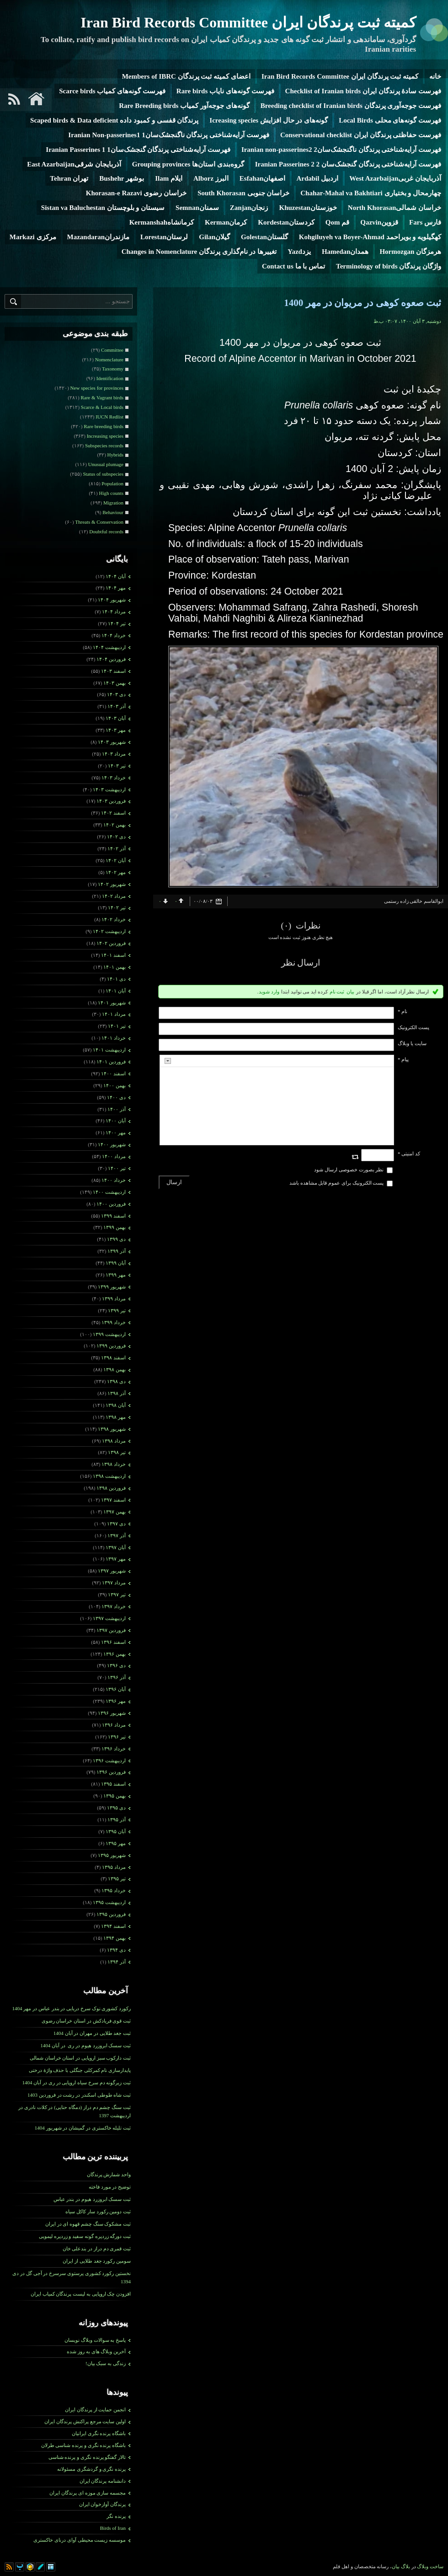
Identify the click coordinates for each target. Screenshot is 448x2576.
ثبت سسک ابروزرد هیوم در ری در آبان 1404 (85, 2045)
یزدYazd (299, 251)
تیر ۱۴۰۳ (117, 765)
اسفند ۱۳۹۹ (113, 1215)
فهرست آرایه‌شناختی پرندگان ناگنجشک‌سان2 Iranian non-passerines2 (341, 149)
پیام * (403, 1059)
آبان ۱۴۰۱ (116, 990)
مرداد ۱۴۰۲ (114, 896)
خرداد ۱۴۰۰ (113, 1180)
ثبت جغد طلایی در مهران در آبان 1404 (92, 2033)
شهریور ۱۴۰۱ (112, 1002)
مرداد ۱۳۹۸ (114, 1441)
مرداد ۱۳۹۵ (114, 1867)
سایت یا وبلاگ (412, 1043)
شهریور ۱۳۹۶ (112, 1713)
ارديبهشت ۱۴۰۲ (109, 931)
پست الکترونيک (413, 1027)
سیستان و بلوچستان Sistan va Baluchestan (103, 207)
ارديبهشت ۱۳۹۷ (109, 1618)
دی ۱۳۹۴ (116, 1950)
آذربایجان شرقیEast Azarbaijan (74, 164)
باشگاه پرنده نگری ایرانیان (99, 2433)
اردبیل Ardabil (317, 178)
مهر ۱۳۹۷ (116, 1559)
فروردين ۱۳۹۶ (111, 1772)
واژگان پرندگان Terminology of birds (388, 266)
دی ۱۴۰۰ (116, 1097)
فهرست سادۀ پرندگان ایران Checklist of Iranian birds (363, 91)
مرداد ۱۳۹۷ (114, 1582)
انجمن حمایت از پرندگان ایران (95, 2409)
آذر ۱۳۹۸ (116, 1393)
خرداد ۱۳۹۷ (113, 1606)
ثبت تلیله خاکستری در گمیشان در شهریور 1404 (83, 2128)
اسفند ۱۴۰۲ (113, 813)
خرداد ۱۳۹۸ (113, 1464)
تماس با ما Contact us (293, 266)
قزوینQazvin (379, 222)
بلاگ (405, 2566)
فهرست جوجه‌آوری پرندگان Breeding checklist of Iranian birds (351, 105)
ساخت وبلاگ (430, 2566)
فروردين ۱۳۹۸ (111, 1488)
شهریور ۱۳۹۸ (112, 1429)
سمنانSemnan (197, 207)
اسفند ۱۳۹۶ (113, 1642)
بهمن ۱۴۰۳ (114, 683)
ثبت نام (337, 991)
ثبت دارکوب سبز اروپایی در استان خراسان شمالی (80, 2058)
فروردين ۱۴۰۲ (111, 943)
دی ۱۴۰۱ (116, 979)
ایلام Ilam (168, 178)
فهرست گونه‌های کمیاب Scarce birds (112, 91)
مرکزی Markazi (33, 237)
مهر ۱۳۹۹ (116, 1274)
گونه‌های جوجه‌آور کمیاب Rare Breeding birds (184, 105)
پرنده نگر (116, 2516)
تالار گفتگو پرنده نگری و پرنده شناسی (87, 2457)
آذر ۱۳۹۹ (116, 1251)
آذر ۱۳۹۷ (116, 1535)
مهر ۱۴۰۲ (116, 872)
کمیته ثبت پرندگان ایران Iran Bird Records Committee (248, 22)
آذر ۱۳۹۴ (116, 1961)
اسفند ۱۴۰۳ (113, 671)
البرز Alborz (211, 178)
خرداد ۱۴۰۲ (113, 919)
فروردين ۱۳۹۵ (111, 1914)
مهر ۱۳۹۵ (116, 1843)
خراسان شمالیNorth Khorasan (394, 207)
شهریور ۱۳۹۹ (112, 1286)
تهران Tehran (69, 178)
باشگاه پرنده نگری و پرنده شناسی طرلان (83, 2445)
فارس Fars (425, 222)
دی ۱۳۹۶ (116, 1665)
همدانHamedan (345, 251)
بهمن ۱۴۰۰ (114, 1085)
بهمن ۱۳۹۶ (114, 1654)
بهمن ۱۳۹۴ (114, 1938)
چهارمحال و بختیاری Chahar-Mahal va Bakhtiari (370, 193)
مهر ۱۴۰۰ (116, 1132)
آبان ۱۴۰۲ (116, 860)
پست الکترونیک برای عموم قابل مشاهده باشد (336, 1183)
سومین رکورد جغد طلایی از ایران (97, 2261)
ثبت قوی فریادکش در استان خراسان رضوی (86, 2020)
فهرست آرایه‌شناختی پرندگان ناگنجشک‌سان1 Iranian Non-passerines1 (168, 135)
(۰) (287, 925)
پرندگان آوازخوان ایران (102, 2504)
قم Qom (337, 222)
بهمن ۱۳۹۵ (114, 1795)
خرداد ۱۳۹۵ (113, 1890)
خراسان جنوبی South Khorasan (243, 193)
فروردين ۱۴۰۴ (111, 659)
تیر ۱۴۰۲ (117, 907)
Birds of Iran (113, 2528)
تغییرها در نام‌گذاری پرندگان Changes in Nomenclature (199, 251)
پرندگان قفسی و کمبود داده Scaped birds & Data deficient (114, 120)
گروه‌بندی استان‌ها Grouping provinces (188, 164)
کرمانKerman (226, 222)
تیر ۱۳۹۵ (117, 1878)
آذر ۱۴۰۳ (116, 706)
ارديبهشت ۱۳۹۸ (109, 1476)
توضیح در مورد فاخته (110, 2187)
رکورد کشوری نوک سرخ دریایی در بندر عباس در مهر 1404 (71, 2008)
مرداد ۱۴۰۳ (114, 754)
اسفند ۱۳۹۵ (113, 1784)
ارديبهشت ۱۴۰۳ (109, 789)
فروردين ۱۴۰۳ (111, 801)
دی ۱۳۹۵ (116, 1807)
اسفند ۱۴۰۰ (113, 1073)
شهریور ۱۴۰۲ (112, 884)
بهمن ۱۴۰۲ (114, 824)
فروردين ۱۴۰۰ (111, 1204)
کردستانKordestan (286, 222)
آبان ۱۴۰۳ (116, 718)
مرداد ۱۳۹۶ (114, 1725)
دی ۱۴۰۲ (116, 836)
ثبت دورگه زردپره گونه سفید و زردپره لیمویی (85, 2236)
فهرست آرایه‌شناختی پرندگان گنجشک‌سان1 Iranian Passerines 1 (138, 149)
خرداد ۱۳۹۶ (113, 1748)
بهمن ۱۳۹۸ (114, 1369)
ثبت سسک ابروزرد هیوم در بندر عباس (92, 2199)
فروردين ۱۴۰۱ (111, 1061)
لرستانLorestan (164, 237)
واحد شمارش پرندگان (109, 2174)
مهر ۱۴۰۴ (116, 587)
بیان (350, 991)
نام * (402, 1011)
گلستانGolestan (264, 237)
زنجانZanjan (249, 207)
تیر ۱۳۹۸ (117, 1452)
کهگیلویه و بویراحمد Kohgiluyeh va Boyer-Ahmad (370, 237)
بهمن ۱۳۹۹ (114, 1227)
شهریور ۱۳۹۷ (112, 1570)
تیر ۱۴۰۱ (117, 1026)
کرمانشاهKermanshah (161, 222)
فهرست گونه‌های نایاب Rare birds (225, 91)
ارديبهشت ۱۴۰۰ (109, 1192)
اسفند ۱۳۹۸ (113, 1357)
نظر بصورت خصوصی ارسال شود (349, 1169)
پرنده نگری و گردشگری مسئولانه (91, 2469)
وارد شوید (269, 991)
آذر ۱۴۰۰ (116, 1109)
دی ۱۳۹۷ (116, 1523)
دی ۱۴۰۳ (116, 694)
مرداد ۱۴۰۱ (114, 1014)
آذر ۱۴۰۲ (116, 848)
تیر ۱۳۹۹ (117, 1310)
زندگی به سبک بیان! (105, 2363)
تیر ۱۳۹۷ (117, 1594)
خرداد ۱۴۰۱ (113, 1038)
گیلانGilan (214, 237)
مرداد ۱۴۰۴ (114, 611)
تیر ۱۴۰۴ (117, 623)
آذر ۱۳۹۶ (116, 1677)
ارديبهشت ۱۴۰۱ (109, 1049)
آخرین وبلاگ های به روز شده (96, 2351)
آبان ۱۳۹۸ (116, 1405)
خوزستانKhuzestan (307, 207)
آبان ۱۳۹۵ (116, 1831)
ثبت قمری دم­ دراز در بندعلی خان (97, 2248)
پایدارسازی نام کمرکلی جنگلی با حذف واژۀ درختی (80, 2070)
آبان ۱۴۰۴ (116, 576)
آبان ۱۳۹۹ (116, 1263)
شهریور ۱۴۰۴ (112, 599)
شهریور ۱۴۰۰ (112, 1144)
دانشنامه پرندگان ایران (103, 2481)
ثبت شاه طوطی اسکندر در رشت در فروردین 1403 (79, 2095)
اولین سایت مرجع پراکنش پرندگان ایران (85, 2421)
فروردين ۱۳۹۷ (111, 1630)
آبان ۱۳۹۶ (116, 1689)
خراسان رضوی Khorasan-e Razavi (136, 193)
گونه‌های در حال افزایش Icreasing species (268, 120)
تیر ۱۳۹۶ (117, 1736)
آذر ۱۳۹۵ (116, 1819)
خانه (435, 76)
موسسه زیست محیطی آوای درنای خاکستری (79, 2540)
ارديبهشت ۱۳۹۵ (109, 1902)
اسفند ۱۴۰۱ (113, 955)
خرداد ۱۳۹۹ (113, 1322)
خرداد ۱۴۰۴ (113, 635)
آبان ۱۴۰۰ (116, 1120)
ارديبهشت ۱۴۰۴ (109, 647)
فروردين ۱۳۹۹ (111, 1345)
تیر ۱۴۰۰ (117, 1168)
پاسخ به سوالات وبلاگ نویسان (95, 2340)
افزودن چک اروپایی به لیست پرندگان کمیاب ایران (81, 2294)
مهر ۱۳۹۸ (116, 1417)
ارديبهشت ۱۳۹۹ (109, 1334)
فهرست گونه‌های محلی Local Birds (390, 120)
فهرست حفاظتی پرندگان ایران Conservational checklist (360, 135)
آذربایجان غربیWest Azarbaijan (395, 178)
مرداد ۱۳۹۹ (114, 1298)
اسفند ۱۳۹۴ (113, 1926)
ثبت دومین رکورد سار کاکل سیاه (98, 2211)
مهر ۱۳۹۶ (116, 1701)
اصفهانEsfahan (263, 178)
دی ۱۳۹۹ (116, 1239)
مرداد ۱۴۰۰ (114, 1156)
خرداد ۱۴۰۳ (113, 777)
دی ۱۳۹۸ (116, 1381)
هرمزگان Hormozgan (410, 251)
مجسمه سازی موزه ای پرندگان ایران (87, 2493)
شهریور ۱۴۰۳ (112, 742)
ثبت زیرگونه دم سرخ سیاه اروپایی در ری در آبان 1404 (76, 2082)
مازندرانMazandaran (98, 237)
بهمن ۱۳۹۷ (114, 1511)
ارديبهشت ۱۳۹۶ (109, 1760)
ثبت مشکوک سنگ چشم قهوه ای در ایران (88, 2224)
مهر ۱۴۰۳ (116, 730)
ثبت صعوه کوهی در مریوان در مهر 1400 (362, 302)
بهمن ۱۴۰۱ (114, 967)
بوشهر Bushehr (121, 178)
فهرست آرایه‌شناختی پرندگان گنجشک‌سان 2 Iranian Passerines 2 (348, 164)
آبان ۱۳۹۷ (116, 1547)
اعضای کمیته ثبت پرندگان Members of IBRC (186, 76)
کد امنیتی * (409, 1153)
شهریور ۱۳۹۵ (112, 1855)
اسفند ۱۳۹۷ (113, 1500)
